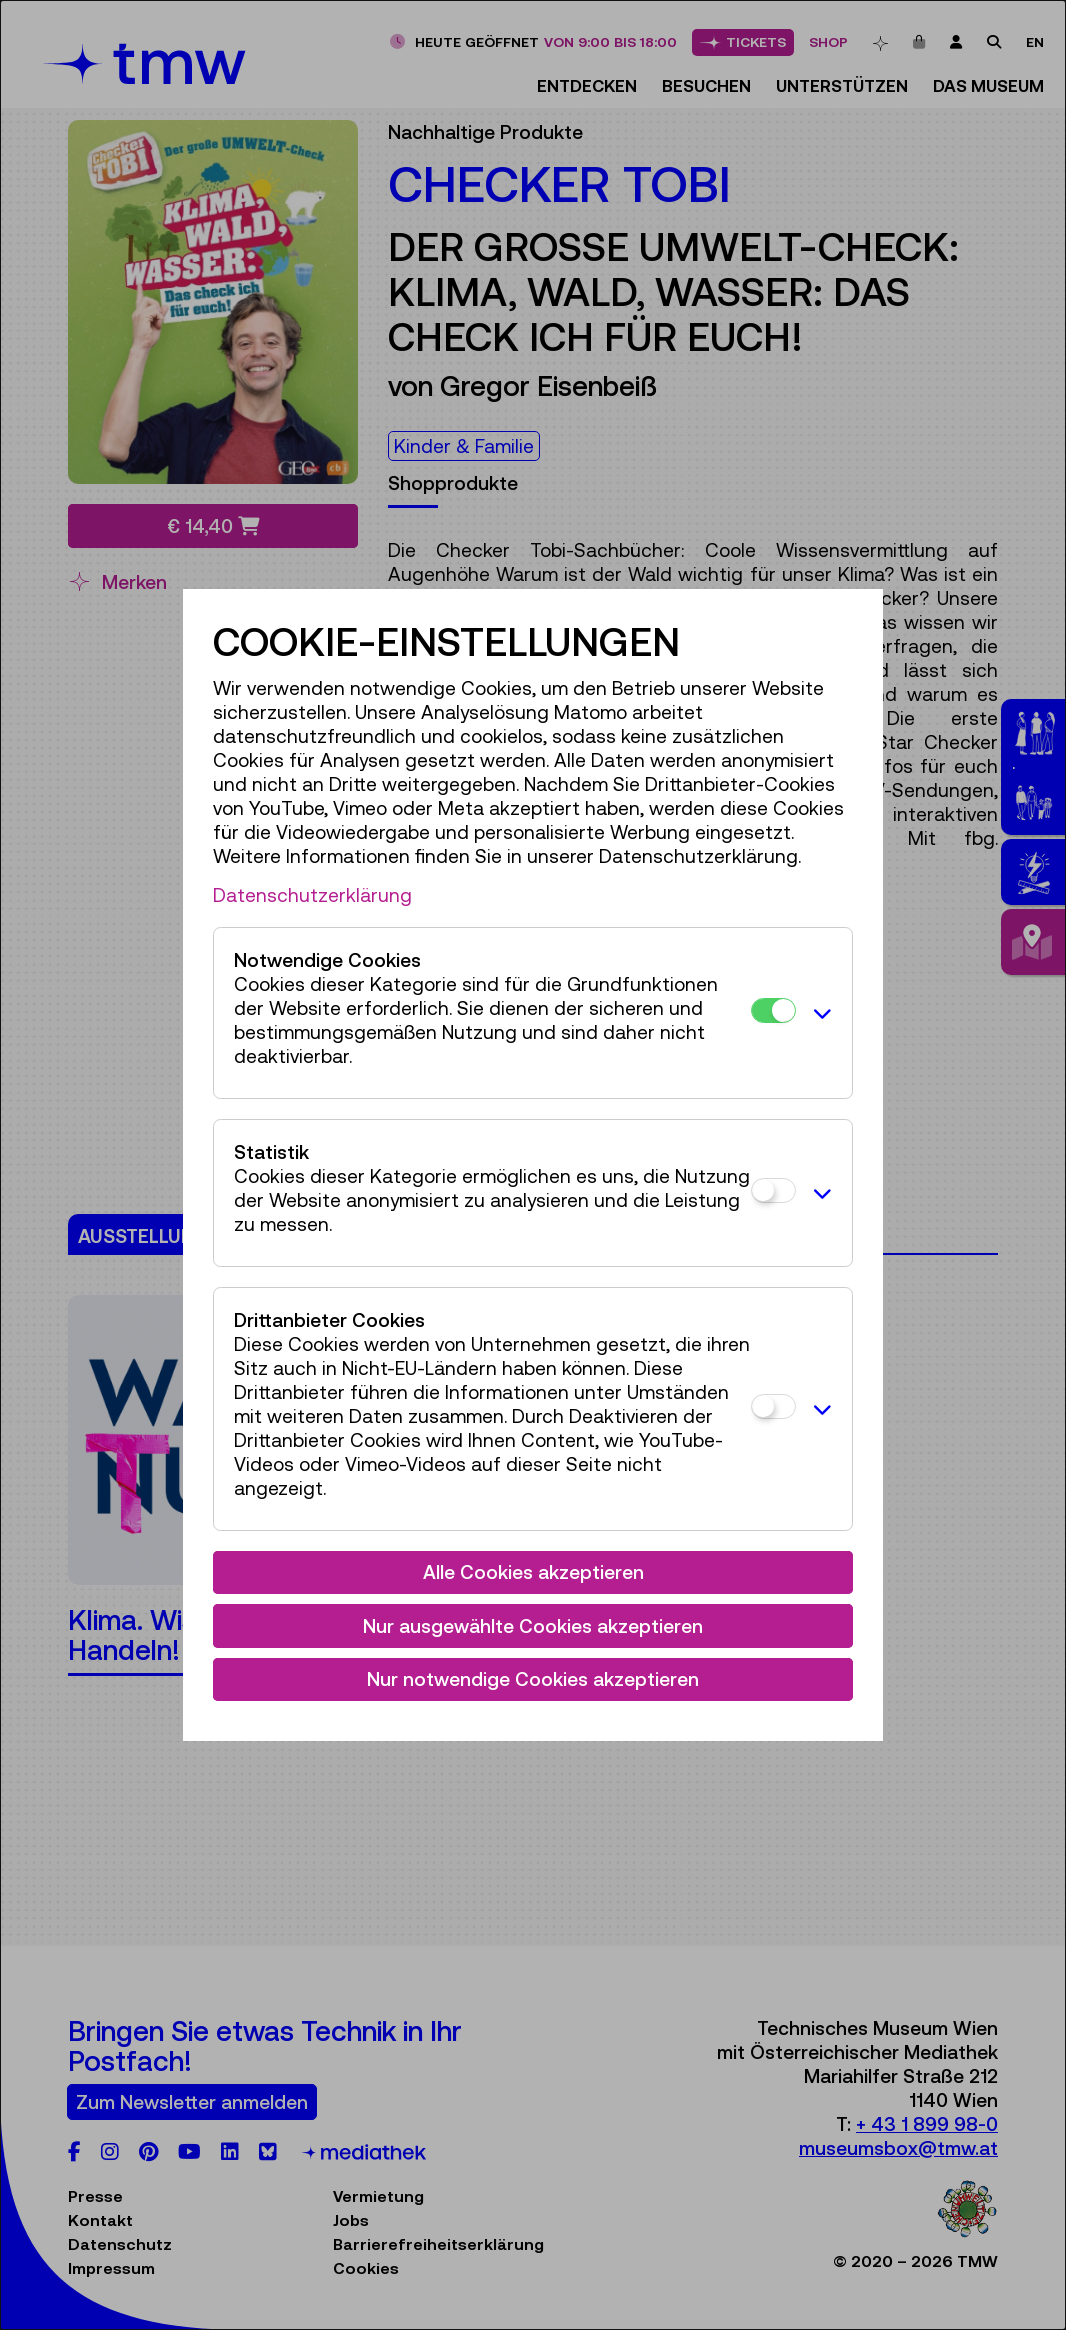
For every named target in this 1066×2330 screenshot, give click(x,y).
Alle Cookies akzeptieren (533, 1572)
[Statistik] (773, 1190)
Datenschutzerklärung (312, 895)
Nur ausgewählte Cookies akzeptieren (533, 1626)
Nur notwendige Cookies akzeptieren (533, 1679)
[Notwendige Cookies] (773, 1010)
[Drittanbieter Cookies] (773, 1406)
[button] (819, 1013)
